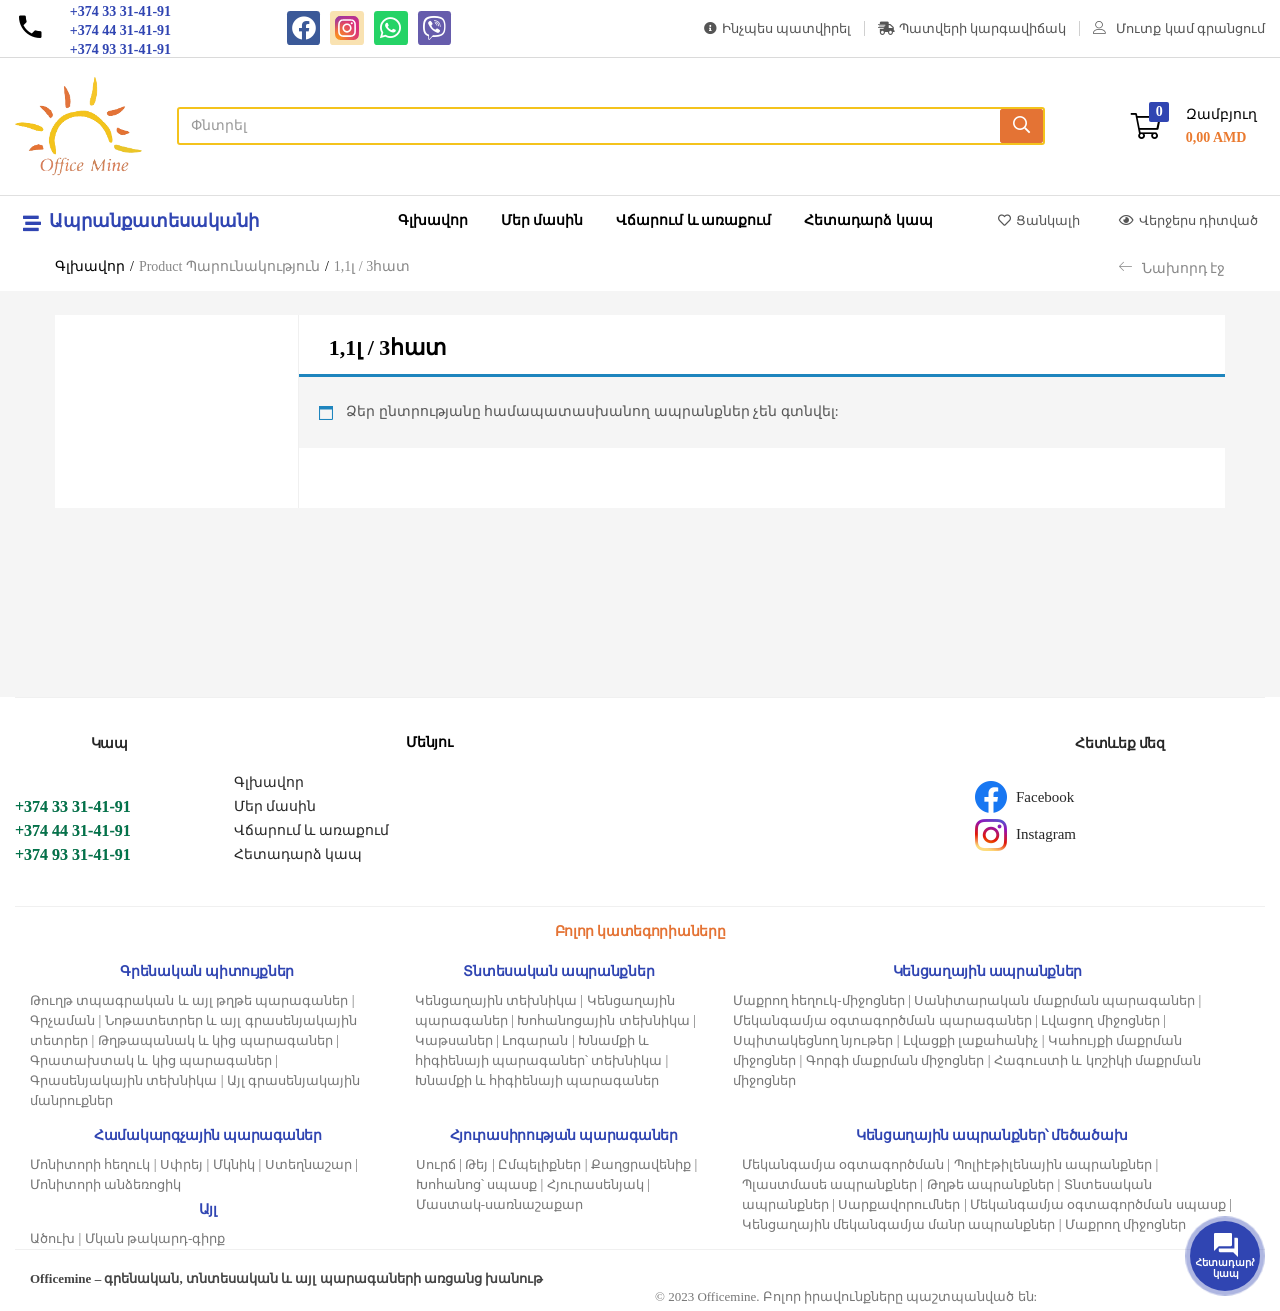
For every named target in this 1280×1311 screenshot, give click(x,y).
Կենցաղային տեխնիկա (496, 1000)
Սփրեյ (181, 1164)
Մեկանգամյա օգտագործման (843, 1164)
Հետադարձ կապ (868, 220)
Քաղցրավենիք (641, 1164)
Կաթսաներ (454, 1040)
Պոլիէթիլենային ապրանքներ (1053, 1164)
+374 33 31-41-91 (73, 806)
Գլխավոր (433, 220)
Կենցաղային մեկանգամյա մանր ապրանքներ (899, 1224)
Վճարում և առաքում (693, 220)
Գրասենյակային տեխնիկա (123, 1080)
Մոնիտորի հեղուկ (90, 1164)
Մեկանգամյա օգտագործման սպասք (1098, 1204)
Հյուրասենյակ (595, 1184)
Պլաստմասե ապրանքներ (829, 1184)
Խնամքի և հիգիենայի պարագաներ (537, 1080)
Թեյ (476, 1164)
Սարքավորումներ (899, 1204)
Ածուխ (52, 1238)
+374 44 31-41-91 (73, 830)
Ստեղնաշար (308, 1164)
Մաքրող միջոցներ (1125, 1224)
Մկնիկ (234, 1164)
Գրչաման (62, 1020)
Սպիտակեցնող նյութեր (813, 1040)
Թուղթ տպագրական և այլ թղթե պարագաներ (189, 1000)
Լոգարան (535, 1040)
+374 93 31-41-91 (73, 854)
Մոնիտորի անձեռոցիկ (105, 1184)
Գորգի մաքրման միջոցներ (895, 1060)
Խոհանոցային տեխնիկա (603, 1020)
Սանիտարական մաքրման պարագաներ (1054, 1000)
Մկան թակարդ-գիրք (155, 1238)
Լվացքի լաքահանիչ (970, 1040)
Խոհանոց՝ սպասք (476, 1184)
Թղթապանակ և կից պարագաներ (215, 1040)
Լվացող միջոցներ (1100, 1020)
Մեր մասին (542, 220)
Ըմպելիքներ (539, 1164)
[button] (1194, 126)
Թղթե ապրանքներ (990, 1184)
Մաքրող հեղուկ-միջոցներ (819, 1000)
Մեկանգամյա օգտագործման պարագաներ (882, 1020)
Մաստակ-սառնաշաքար (499, 1204)
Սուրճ (436, 1164)
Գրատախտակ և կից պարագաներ (151, 1060)
